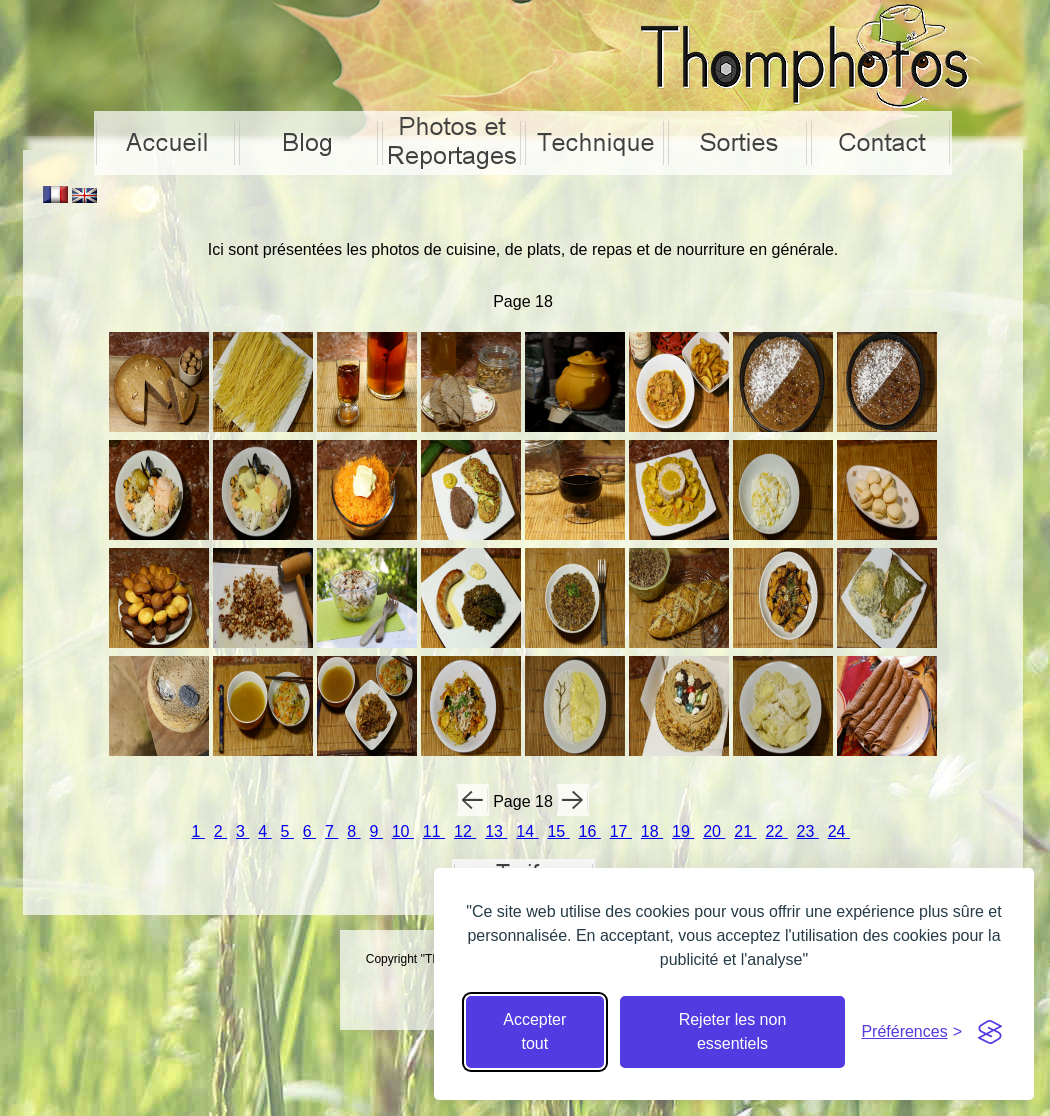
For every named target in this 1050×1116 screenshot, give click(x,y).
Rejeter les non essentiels (733, 1031)
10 (403, 831)
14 (527, 831)
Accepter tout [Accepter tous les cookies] (534, 1031)
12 (465, 831)
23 (808, 831)
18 (652, 831)
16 (590, 831)
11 (434, 831)
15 (558, 831)
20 (714, 831)
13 (496, 831)
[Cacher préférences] (911, 1032)
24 (839, 831)
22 (776, 831)
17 (621, 831)
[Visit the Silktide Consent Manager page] (990, 1032)
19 (683, 831)
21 (745, 831)
